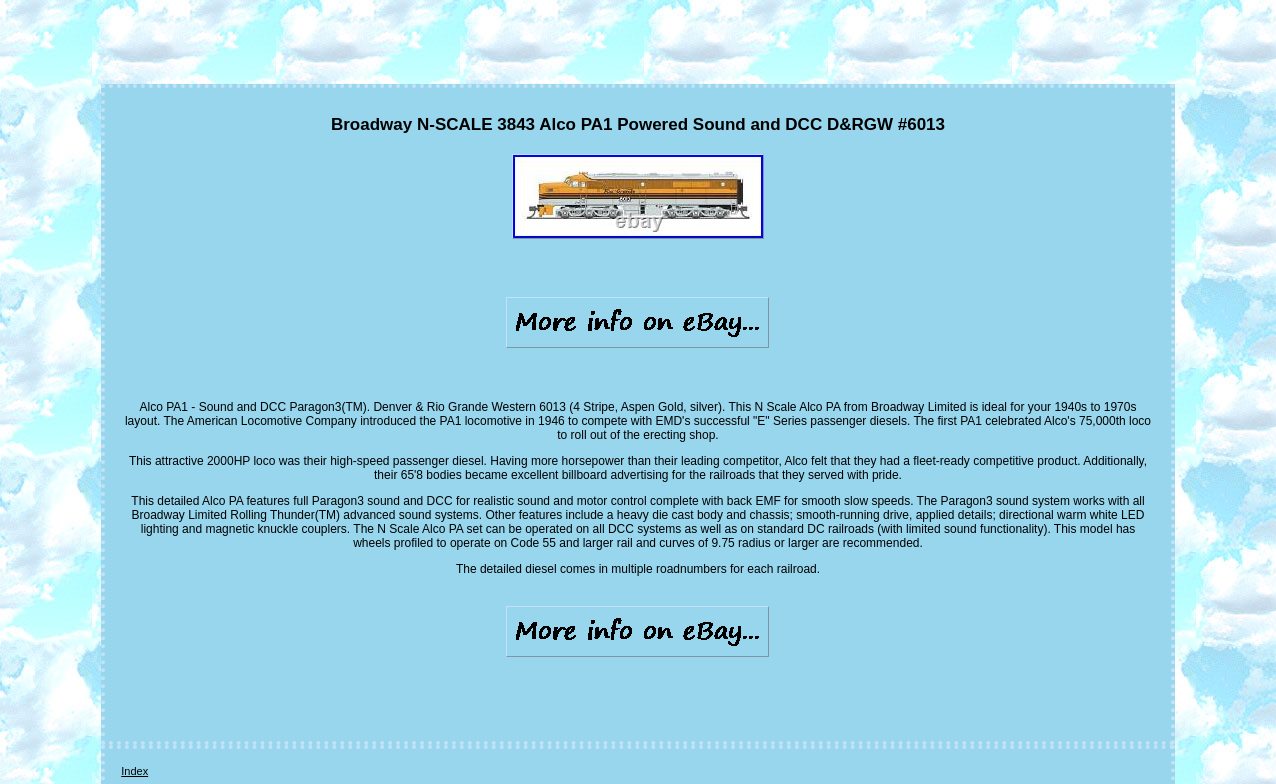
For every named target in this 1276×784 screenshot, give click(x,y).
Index (134, 771)
